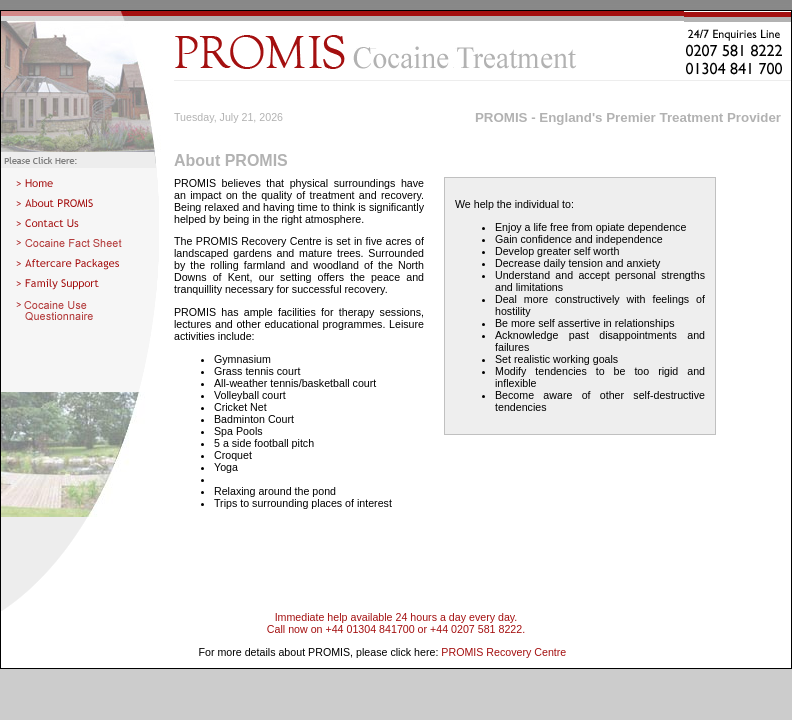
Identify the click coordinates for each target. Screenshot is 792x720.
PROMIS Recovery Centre (503, 652)
